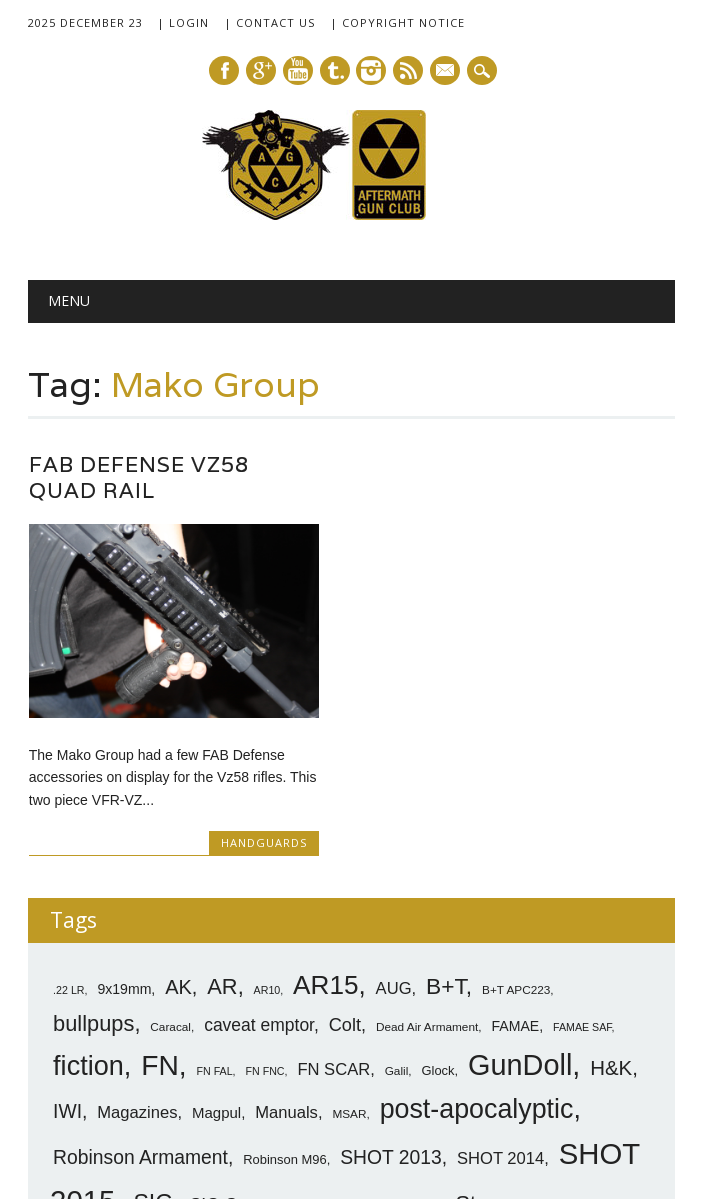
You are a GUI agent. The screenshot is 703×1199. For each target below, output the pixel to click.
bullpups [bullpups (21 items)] (93, 845)
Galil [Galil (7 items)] (397, 893)
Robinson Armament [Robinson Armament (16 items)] (140, 979)
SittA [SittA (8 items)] (428, 1028)
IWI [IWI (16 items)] (67, 933)
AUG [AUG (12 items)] (394, 810)
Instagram (371, 70)
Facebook (224, 70)
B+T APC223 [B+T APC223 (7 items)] (516, 812)
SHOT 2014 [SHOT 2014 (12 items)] (500, 980)
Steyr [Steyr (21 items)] (481, 1025)
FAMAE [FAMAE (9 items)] (515, 848)
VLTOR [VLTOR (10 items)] (77, 1058)
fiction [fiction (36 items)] (88, 888)
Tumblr (335, 70)
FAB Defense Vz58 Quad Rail (139, 477)
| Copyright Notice (397, 22)
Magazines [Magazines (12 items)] (137, 934)
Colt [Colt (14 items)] (345, 847)
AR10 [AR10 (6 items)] (267, 812)
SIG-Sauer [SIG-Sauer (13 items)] (231, 1027)
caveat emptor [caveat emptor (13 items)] (259, 847)
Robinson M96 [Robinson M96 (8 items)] (284, 981)
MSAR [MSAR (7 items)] (349, 936)
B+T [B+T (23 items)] (446, 808)
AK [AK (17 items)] (178, 809)
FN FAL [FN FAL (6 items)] (214, 893)
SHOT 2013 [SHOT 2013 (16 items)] (391, 979)
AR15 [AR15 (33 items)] (325, 807)
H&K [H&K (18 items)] (611, 889)
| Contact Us (269, 22)
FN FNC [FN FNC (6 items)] (264, 893)
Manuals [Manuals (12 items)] (286, 934)
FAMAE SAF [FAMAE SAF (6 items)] (582, 849)
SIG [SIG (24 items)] (153, 1025)
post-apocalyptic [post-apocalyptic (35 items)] (477, 931)
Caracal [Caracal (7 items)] (170, 849)
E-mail (446, 72)
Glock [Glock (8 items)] (437, 892)
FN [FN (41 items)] (160, 887)
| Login (183, 22)
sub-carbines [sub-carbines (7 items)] (555, 1029)
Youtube (298, 70)
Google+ (261, 70)
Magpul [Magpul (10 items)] (216, 934)
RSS (408, 70)
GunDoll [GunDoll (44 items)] (520, 887)
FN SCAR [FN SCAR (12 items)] (333, 891)
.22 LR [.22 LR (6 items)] (68, 812)
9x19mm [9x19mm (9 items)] (124, 811)
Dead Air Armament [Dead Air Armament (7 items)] (427, 849)
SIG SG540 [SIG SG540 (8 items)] (319, 1028)
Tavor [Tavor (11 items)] (621, 1027)
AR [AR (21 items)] (222, 808)
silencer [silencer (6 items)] (384, 1029)
